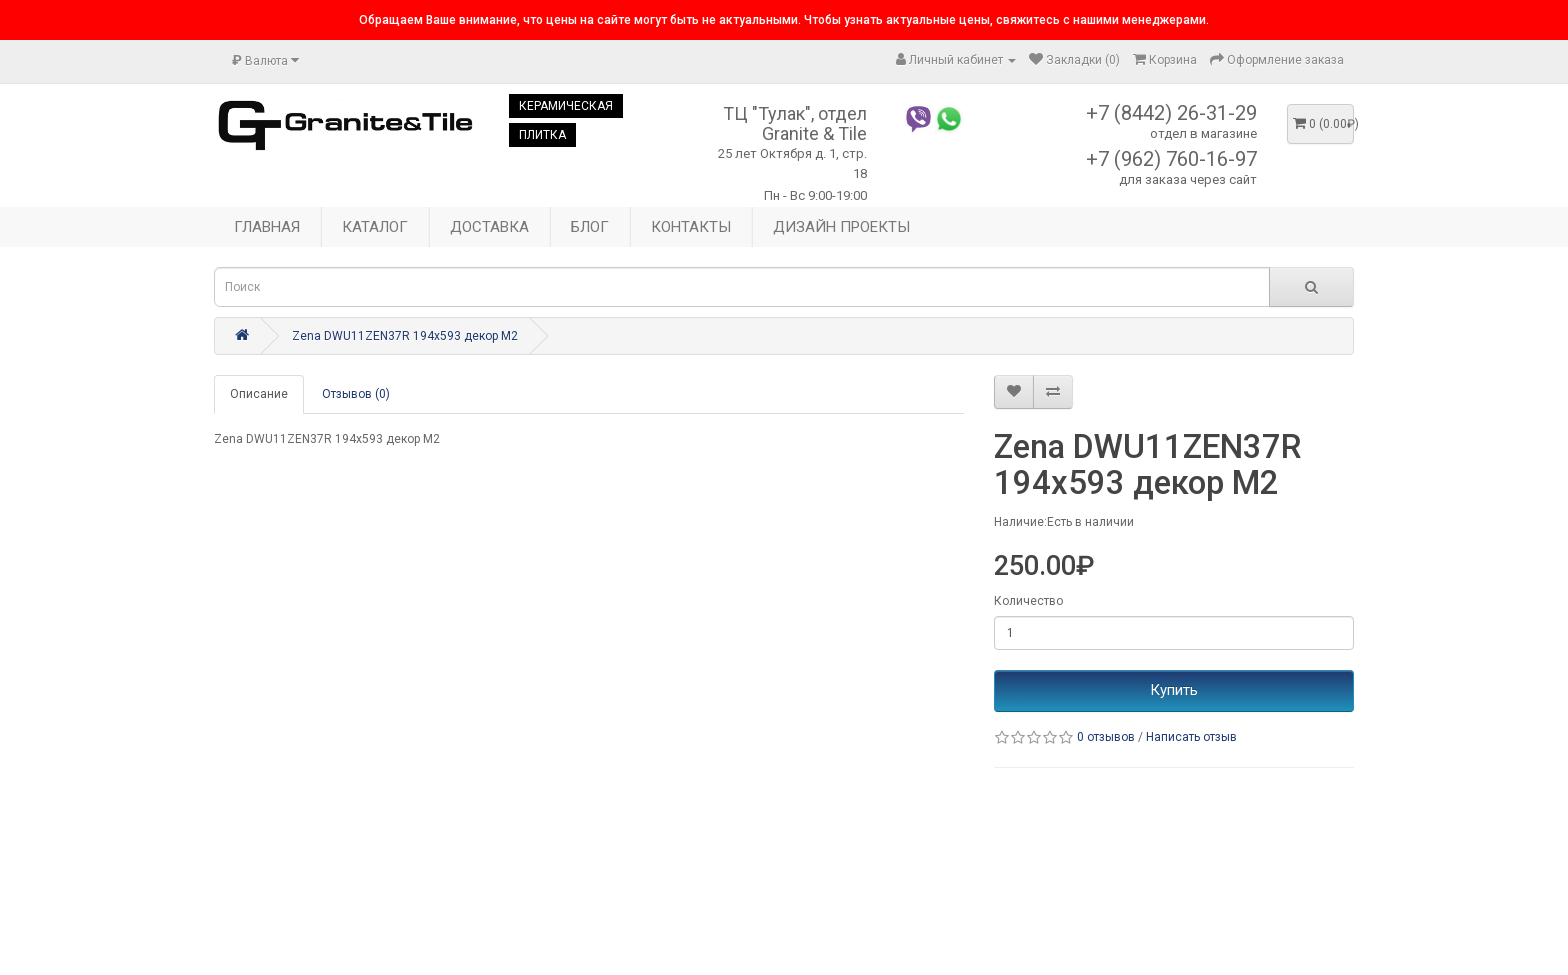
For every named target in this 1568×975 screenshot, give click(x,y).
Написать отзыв (1191, 737)
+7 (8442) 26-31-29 (1171, 113)
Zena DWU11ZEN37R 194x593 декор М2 (405, 336)
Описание (259, 394)
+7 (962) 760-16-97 (1171, 159)
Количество (1028, 601)
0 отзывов (1106, 737)
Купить (1174, 690)
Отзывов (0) (356, 394)
